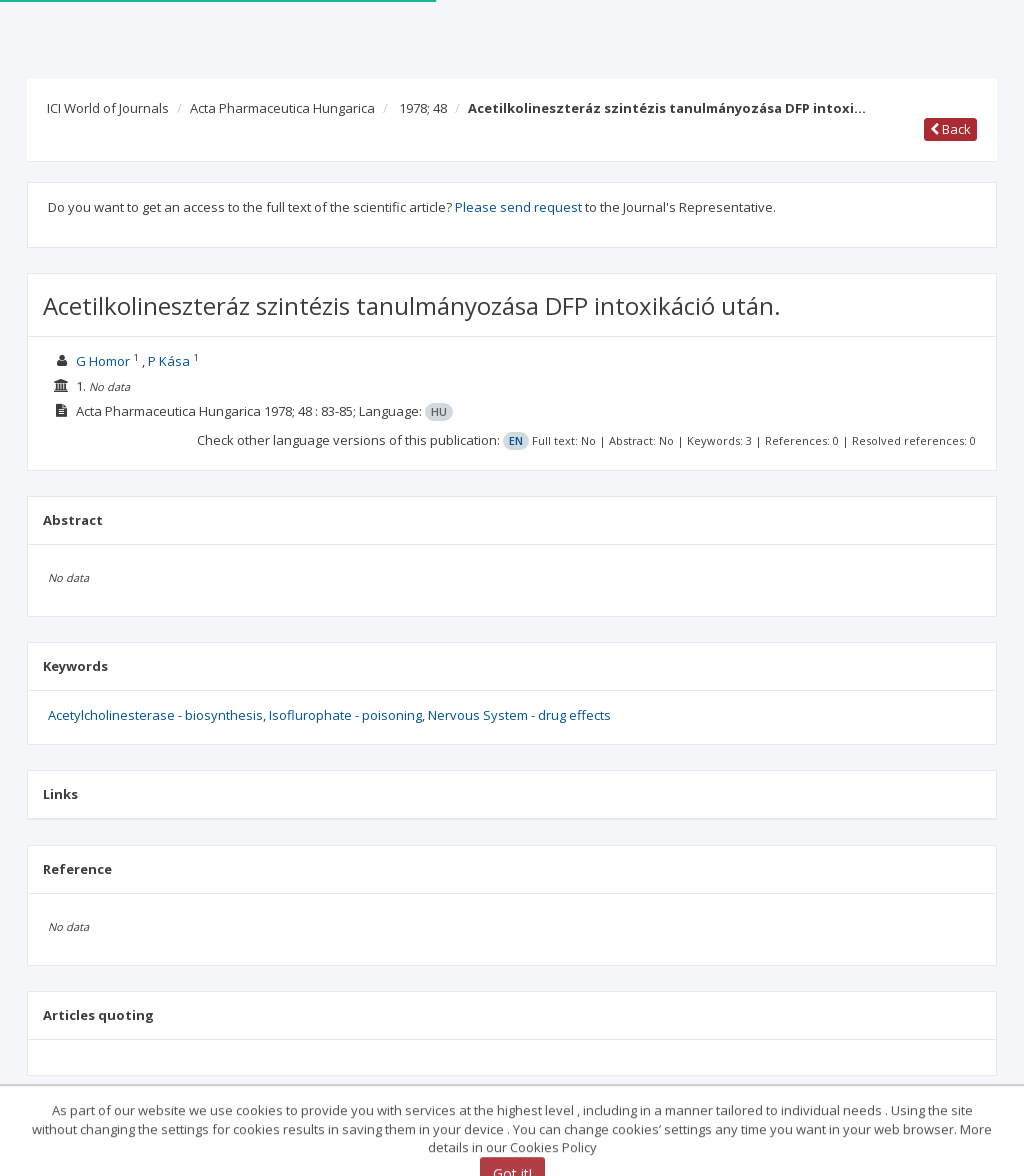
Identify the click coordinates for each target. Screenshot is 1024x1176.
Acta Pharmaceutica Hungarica (282, 108)
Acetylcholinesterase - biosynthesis (155, 715)
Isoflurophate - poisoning (345, 715)
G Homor (103, 361)
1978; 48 (423, 108)
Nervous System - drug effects (519, 715)
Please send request (518, 207)
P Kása (169, 361)
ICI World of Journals (108, 108)
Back (950, 129)
